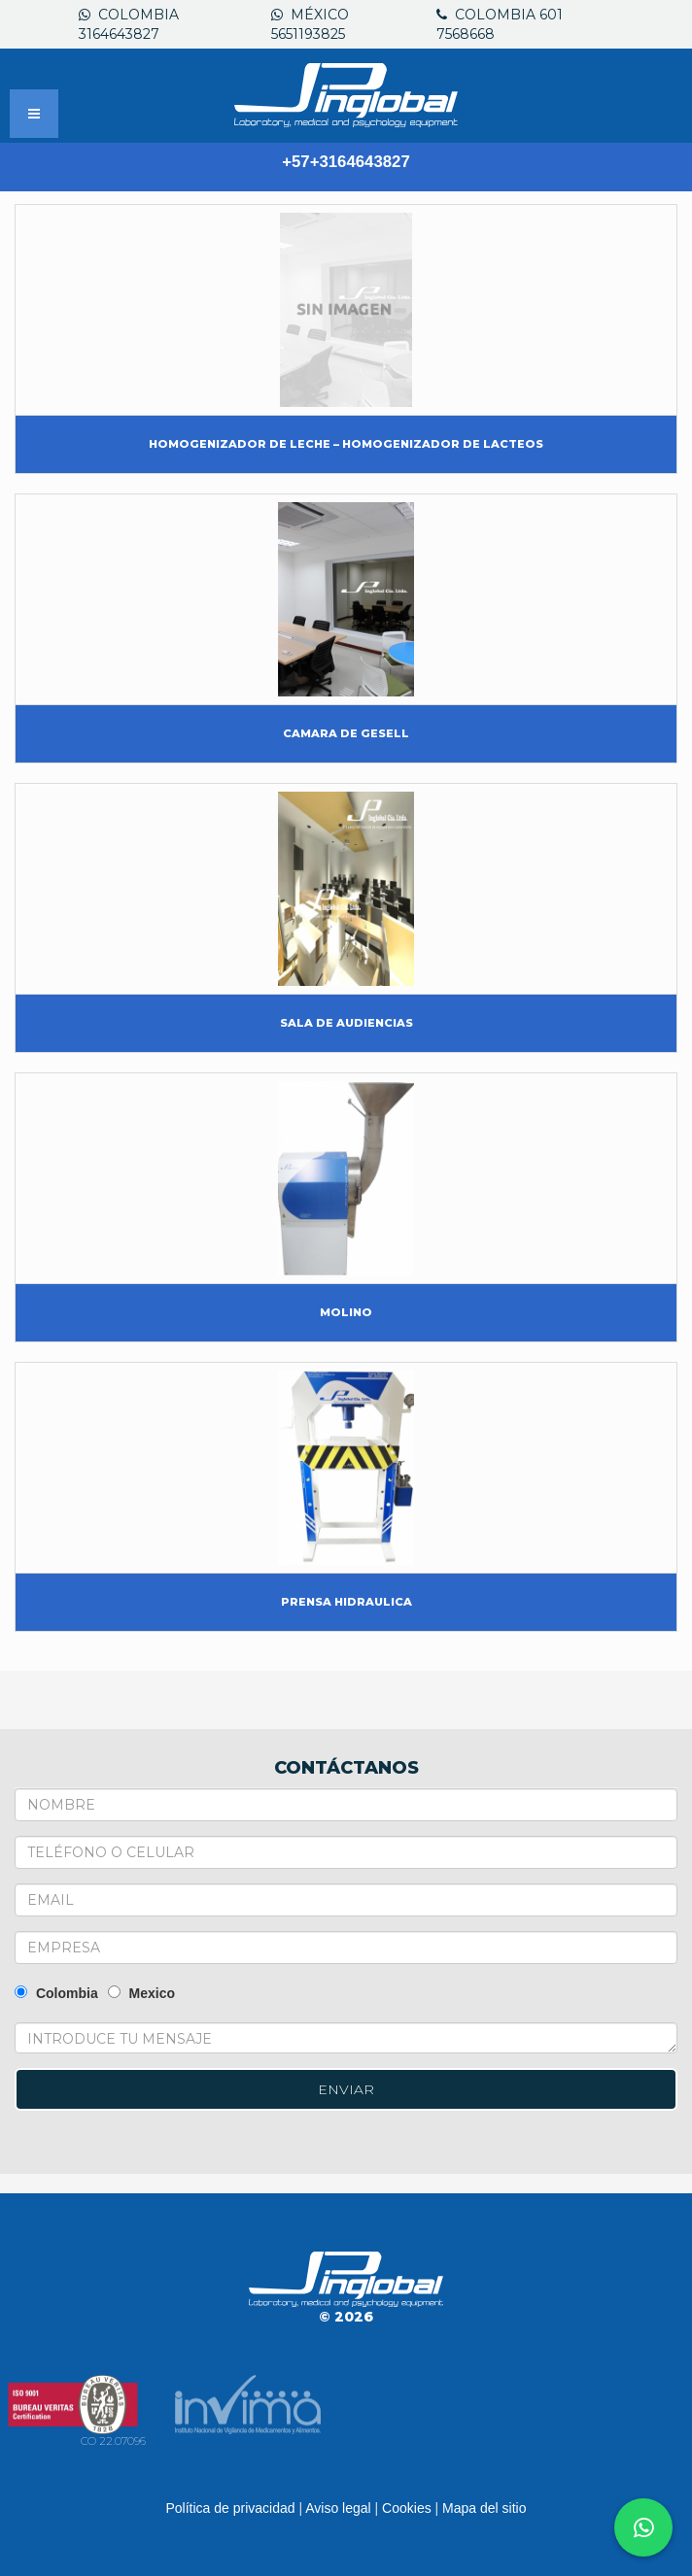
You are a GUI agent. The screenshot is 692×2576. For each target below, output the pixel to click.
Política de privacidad (229, 2508)
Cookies (407, 2508)
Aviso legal (337, 2508)
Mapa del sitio (484, 2508)
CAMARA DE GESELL (346, 733)
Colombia (56, 1993)
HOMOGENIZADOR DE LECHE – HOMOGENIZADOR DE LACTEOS (346, 444)
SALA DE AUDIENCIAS (346, 1023)
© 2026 (346, 2316)
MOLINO (346, 1312)
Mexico (141, 1993)
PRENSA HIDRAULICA (346, 1602)
